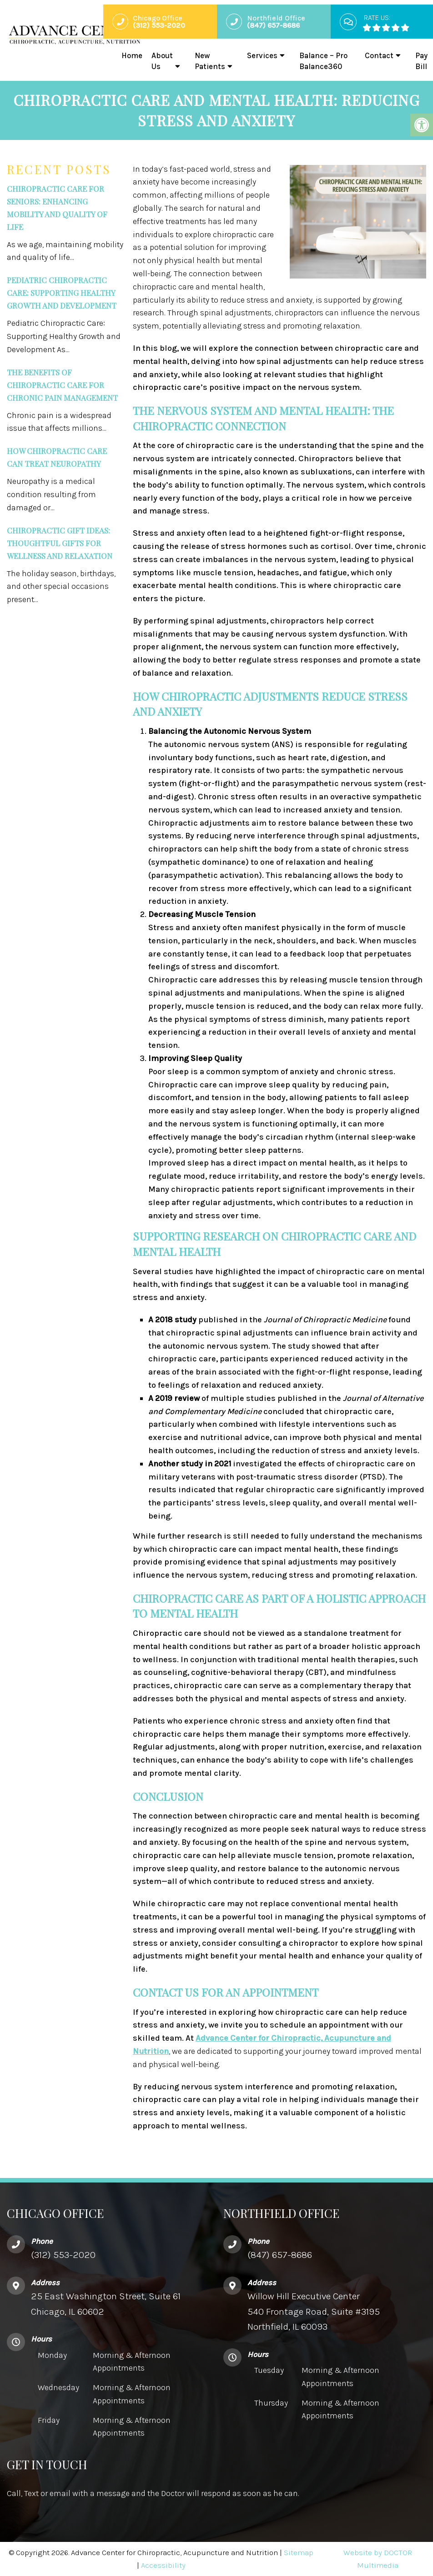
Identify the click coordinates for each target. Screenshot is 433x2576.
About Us (162, 61)
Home (131, 55)
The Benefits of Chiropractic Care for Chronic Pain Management (62, 385)
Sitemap (298, 2552)
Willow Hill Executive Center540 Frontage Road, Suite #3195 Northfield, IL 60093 (313, 2311)
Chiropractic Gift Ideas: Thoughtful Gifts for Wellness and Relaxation (59, 543)
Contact (379, 55)
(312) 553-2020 (63, 2254)
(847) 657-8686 (279, 2254)
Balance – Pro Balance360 (323, 61)
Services (262, 55)
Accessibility (163, 2565)
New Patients (210, 61)
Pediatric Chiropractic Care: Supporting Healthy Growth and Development (61, 292)
